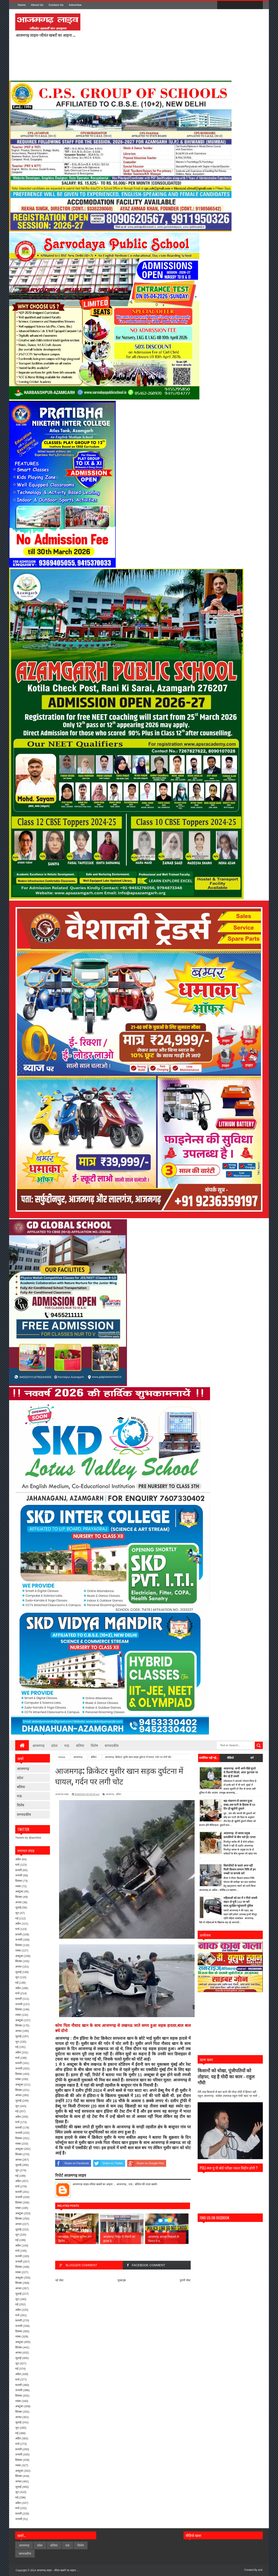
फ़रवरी (18, 1870)
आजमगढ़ (23, 1768)
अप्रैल (18, 1859)
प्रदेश (54, 1745)
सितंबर (18, 1896)
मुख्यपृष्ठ (121, 2280)
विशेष (94, 1745)
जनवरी (18, 1875)
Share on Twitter (108, 2163)
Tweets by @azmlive (28, 1837)
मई (16, 1918)
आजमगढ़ (38, 1745)
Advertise (75, 5)
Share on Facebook (72, 2163)
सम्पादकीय (112, 1745)
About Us (37, 5)
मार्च (17, 1864)
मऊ (66, 1745)
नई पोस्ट (59, 2280)
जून (17, 1913)
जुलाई (18, 1907)
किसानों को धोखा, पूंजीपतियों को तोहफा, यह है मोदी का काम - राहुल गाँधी (226, 2076)
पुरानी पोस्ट (185, 2280)
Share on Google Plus (145, 2163)
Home (22, 5)
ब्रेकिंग (118, 1794)
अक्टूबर (19, 1891)
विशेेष (20, 1804)
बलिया (80, 1745)
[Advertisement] (141, 44)
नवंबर (18, 1886)
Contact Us (56, 5)
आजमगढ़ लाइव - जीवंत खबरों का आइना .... (58, 2570)
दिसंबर (18, 1880)
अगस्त (18, 1902)
